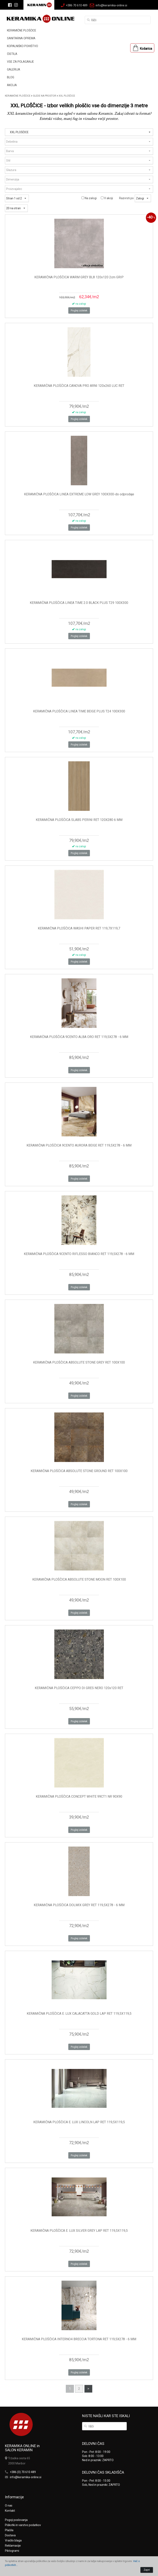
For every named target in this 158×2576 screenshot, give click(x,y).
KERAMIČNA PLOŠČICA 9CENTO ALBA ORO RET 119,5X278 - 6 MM (79, 1037)
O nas (8, 2505)
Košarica (146, 49)
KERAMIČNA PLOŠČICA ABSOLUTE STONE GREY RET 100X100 (79, 1362)
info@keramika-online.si (111, 5)
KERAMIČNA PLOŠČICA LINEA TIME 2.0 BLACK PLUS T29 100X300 (79, 603)
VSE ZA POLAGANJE (20, 61)
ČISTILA (12, 53)
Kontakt (10, 2510)
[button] (79, 132)
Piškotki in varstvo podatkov (23, 2525)
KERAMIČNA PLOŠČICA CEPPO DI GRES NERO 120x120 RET (79, 1688)
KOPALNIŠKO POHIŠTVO (22, 46)
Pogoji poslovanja (16, 2520)
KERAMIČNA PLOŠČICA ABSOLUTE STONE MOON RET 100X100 (79, 1579)
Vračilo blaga (13, 2540)
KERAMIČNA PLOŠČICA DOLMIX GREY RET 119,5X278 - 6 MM (79, 1905)
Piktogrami (12, 2550)
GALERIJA (13, 69)
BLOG (10, 77)
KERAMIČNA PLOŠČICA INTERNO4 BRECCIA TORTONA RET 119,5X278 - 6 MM (79, 2339)
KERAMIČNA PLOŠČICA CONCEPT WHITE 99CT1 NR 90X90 (79, 1796)
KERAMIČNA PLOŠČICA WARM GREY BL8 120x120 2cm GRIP (79, 277)
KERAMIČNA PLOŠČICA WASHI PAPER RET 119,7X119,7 (79, 928)
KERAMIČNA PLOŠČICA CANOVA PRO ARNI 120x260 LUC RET (79, 386)
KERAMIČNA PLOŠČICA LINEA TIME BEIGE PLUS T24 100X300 (79, 711)
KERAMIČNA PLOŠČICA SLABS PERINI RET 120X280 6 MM (79, 820)
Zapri (147, 2569)
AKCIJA (12, 85)
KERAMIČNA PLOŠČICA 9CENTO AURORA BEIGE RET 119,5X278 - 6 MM (79, 1145)
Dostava (10, 2535)
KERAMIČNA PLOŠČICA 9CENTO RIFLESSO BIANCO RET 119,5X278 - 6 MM (79, 1254)
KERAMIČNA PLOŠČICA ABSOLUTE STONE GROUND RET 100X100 (79, 1471)
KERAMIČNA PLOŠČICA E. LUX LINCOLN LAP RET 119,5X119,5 (79, 2122)
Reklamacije (13, 2545)
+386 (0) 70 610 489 (23, 2472)
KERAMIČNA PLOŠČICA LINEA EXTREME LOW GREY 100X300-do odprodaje (79, 494)
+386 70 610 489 (76, 5)
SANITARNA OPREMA (21, 38)
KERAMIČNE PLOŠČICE (21, 30)
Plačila (9, 2530)
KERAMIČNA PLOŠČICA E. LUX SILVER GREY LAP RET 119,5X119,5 (79, 2231)
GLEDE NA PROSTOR (44, 95)
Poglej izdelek (79, 310)
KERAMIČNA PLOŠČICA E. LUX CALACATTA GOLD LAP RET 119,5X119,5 (79, 2013)
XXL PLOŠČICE (67, 95)
